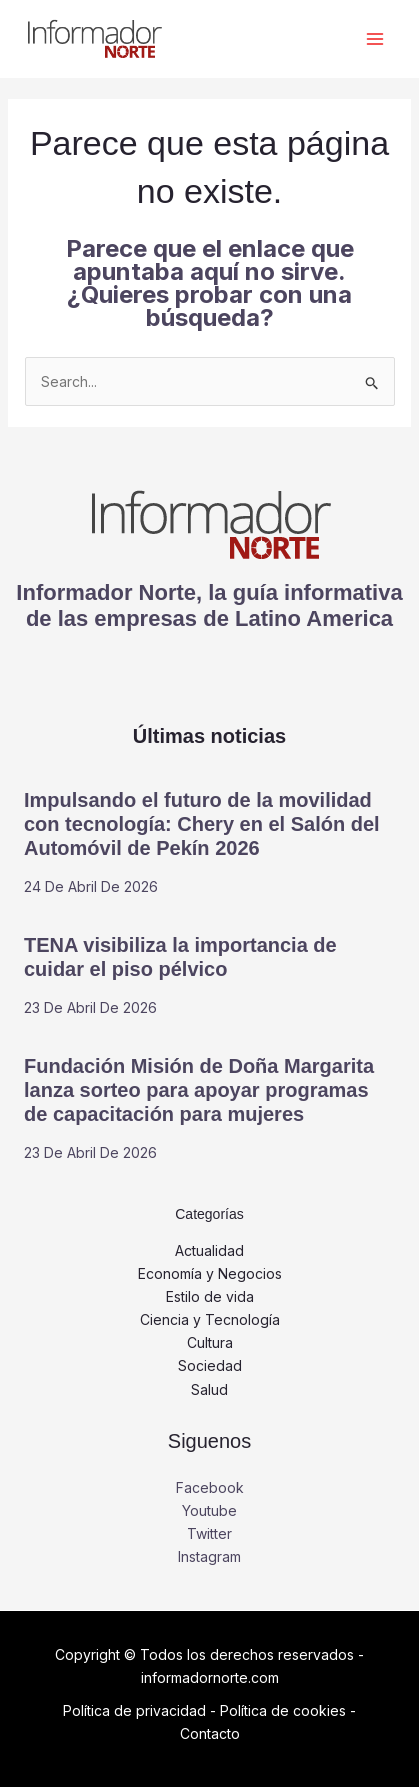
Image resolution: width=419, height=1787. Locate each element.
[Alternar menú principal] (374, 39)
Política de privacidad (134, 1710)
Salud (209, 1389)
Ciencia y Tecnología (210, 1319)
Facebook (210, 1487)
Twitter (209, 1533)
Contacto (210, 1733)
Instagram (209, 1556)
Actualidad (209, 1250)
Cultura (210, 1342)
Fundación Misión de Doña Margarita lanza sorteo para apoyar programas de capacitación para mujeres (199, 1090)
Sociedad (210, 1365)
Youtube (209, 1510)
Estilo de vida (210, 1296)
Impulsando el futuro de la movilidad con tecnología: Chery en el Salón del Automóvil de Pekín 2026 (202, 824)
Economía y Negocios (210, 1273)
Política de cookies (283, 1710)
